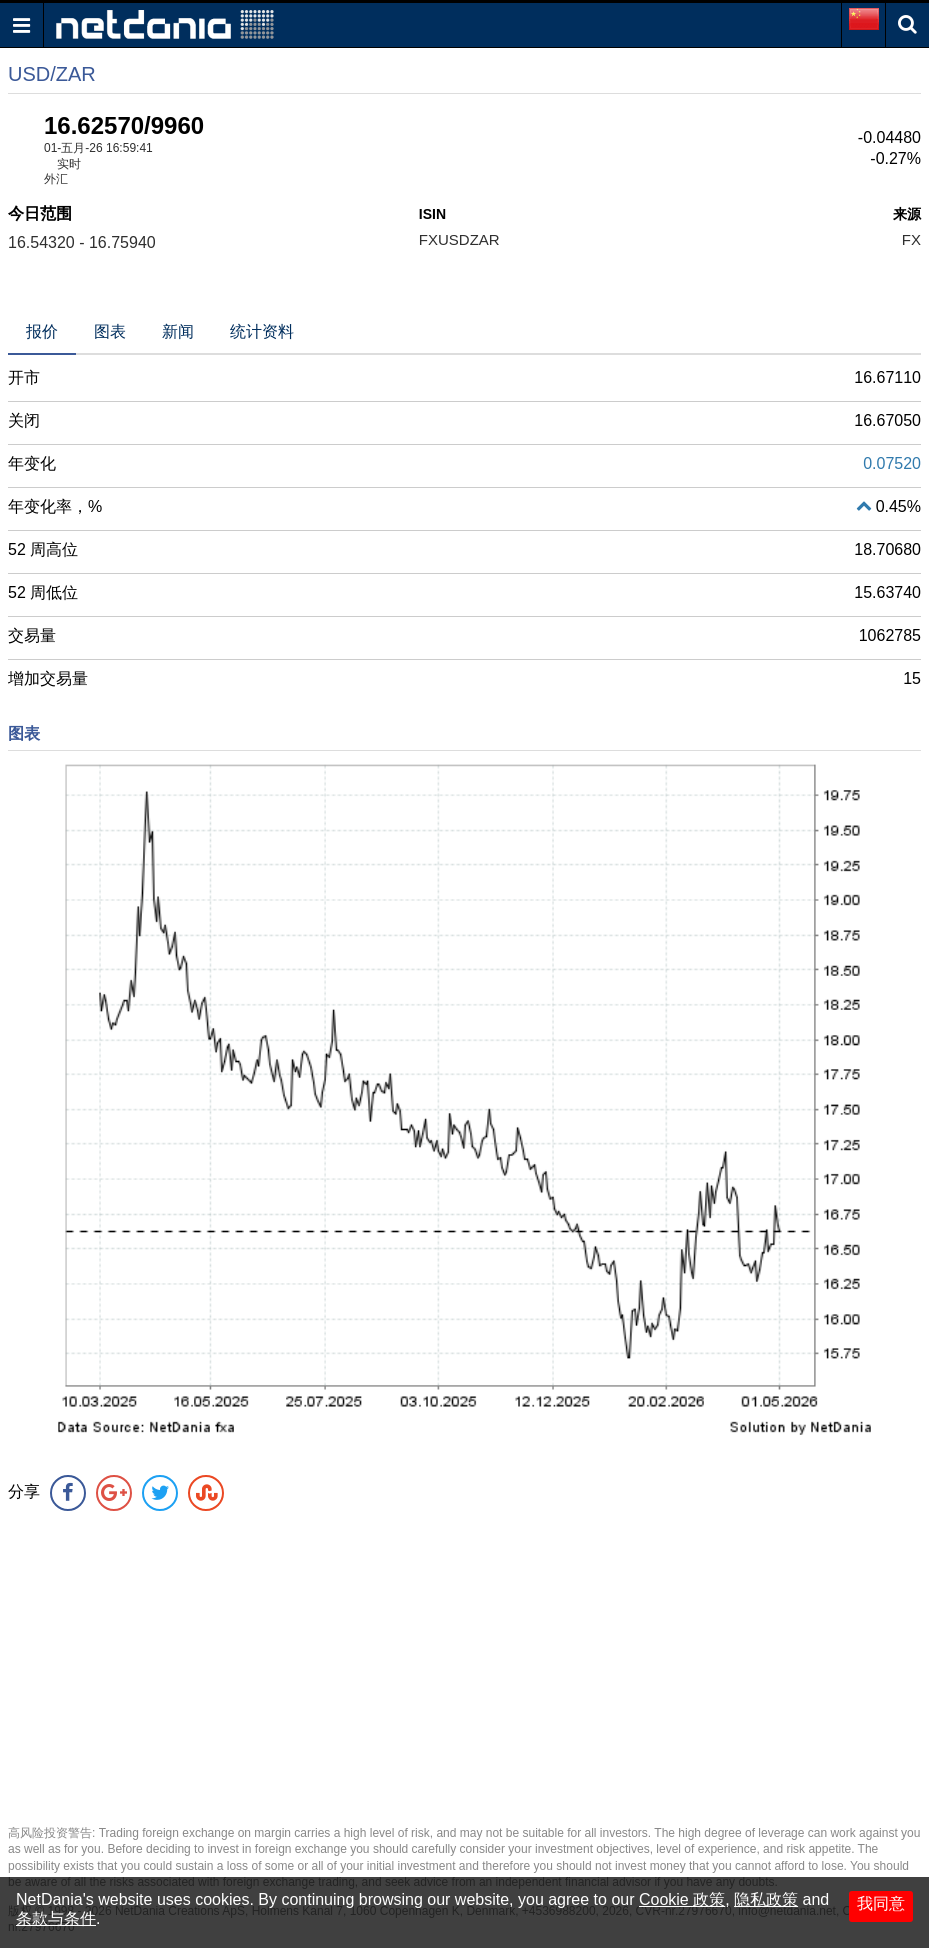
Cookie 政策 (682, 1899)
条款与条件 (56, 1918)
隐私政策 (766, 1899)
